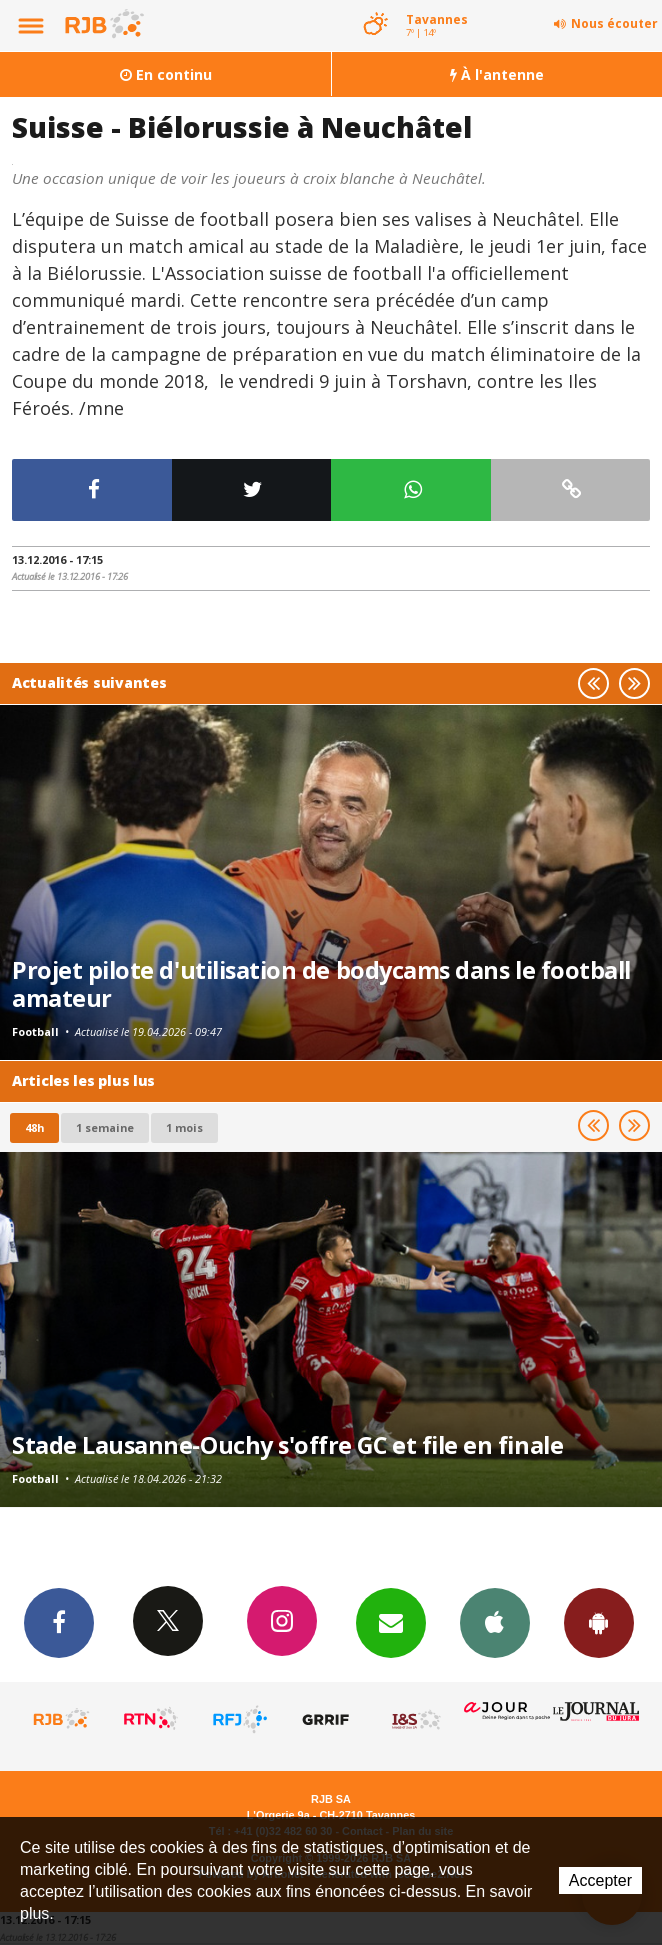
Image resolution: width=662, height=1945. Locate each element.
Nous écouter (614, 23)
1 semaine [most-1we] (105, 1127)
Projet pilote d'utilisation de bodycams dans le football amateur (321, 984)
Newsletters (391, 1622)
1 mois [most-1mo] (184, 1127)
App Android (599, 1622)
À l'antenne (497, 74)
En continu (166, 74)
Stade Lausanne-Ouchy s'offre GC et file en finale (287, 1445)
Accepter (600, 1880)
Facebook (59, 1622)
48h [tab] (34, 1127)
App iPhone (495, 1622)
